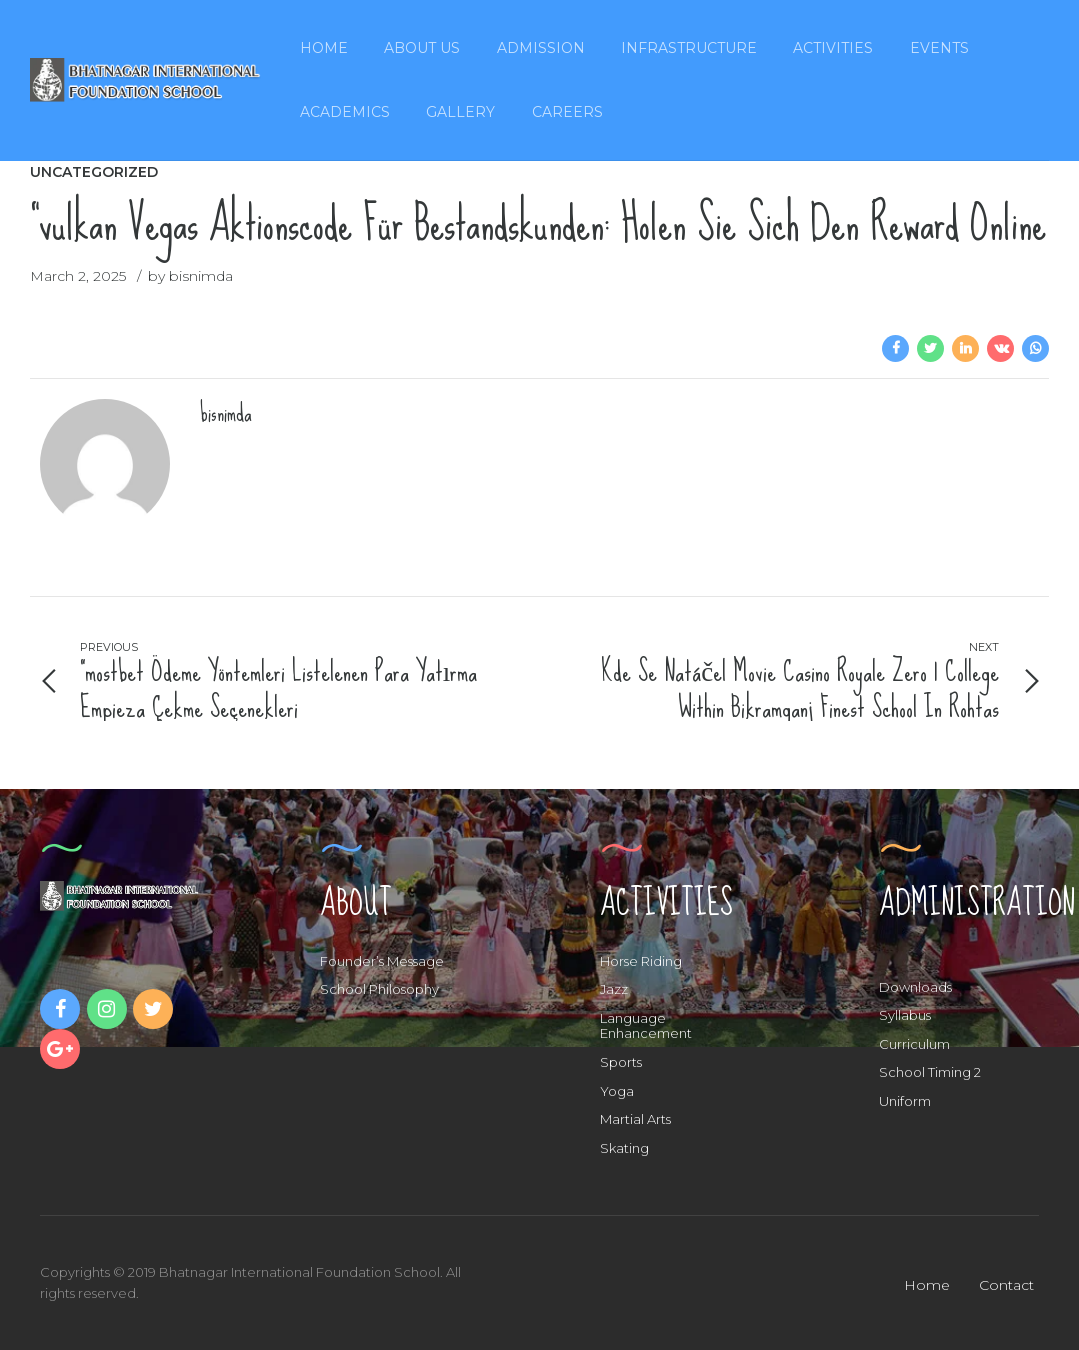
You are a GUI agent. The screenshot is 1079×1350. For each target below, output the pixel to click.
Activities (833, 48)
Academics (345, 112)
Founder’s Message (382, 961)
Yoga (617, 1091)
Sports (621, 1062)
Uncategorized (94, 172)
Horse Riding (641, 961)
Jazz (614, 989)
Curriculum (914, 1044)
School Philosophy (379, 989)
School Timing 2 (930, 1072)
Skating (624, 1148)
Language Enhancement (646, 1026)
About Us (422, 48)
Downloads (915, 987)
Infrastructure (689, 48)
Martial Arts (635, 1119)
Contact (1006, 1285)
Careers (567, 112)
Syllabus (905, 1015)
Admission (541, 48)
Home (324, 48)
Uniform (905, 1101)
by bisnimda (190, 276)
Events (939, 48)
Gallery (460, 112)
